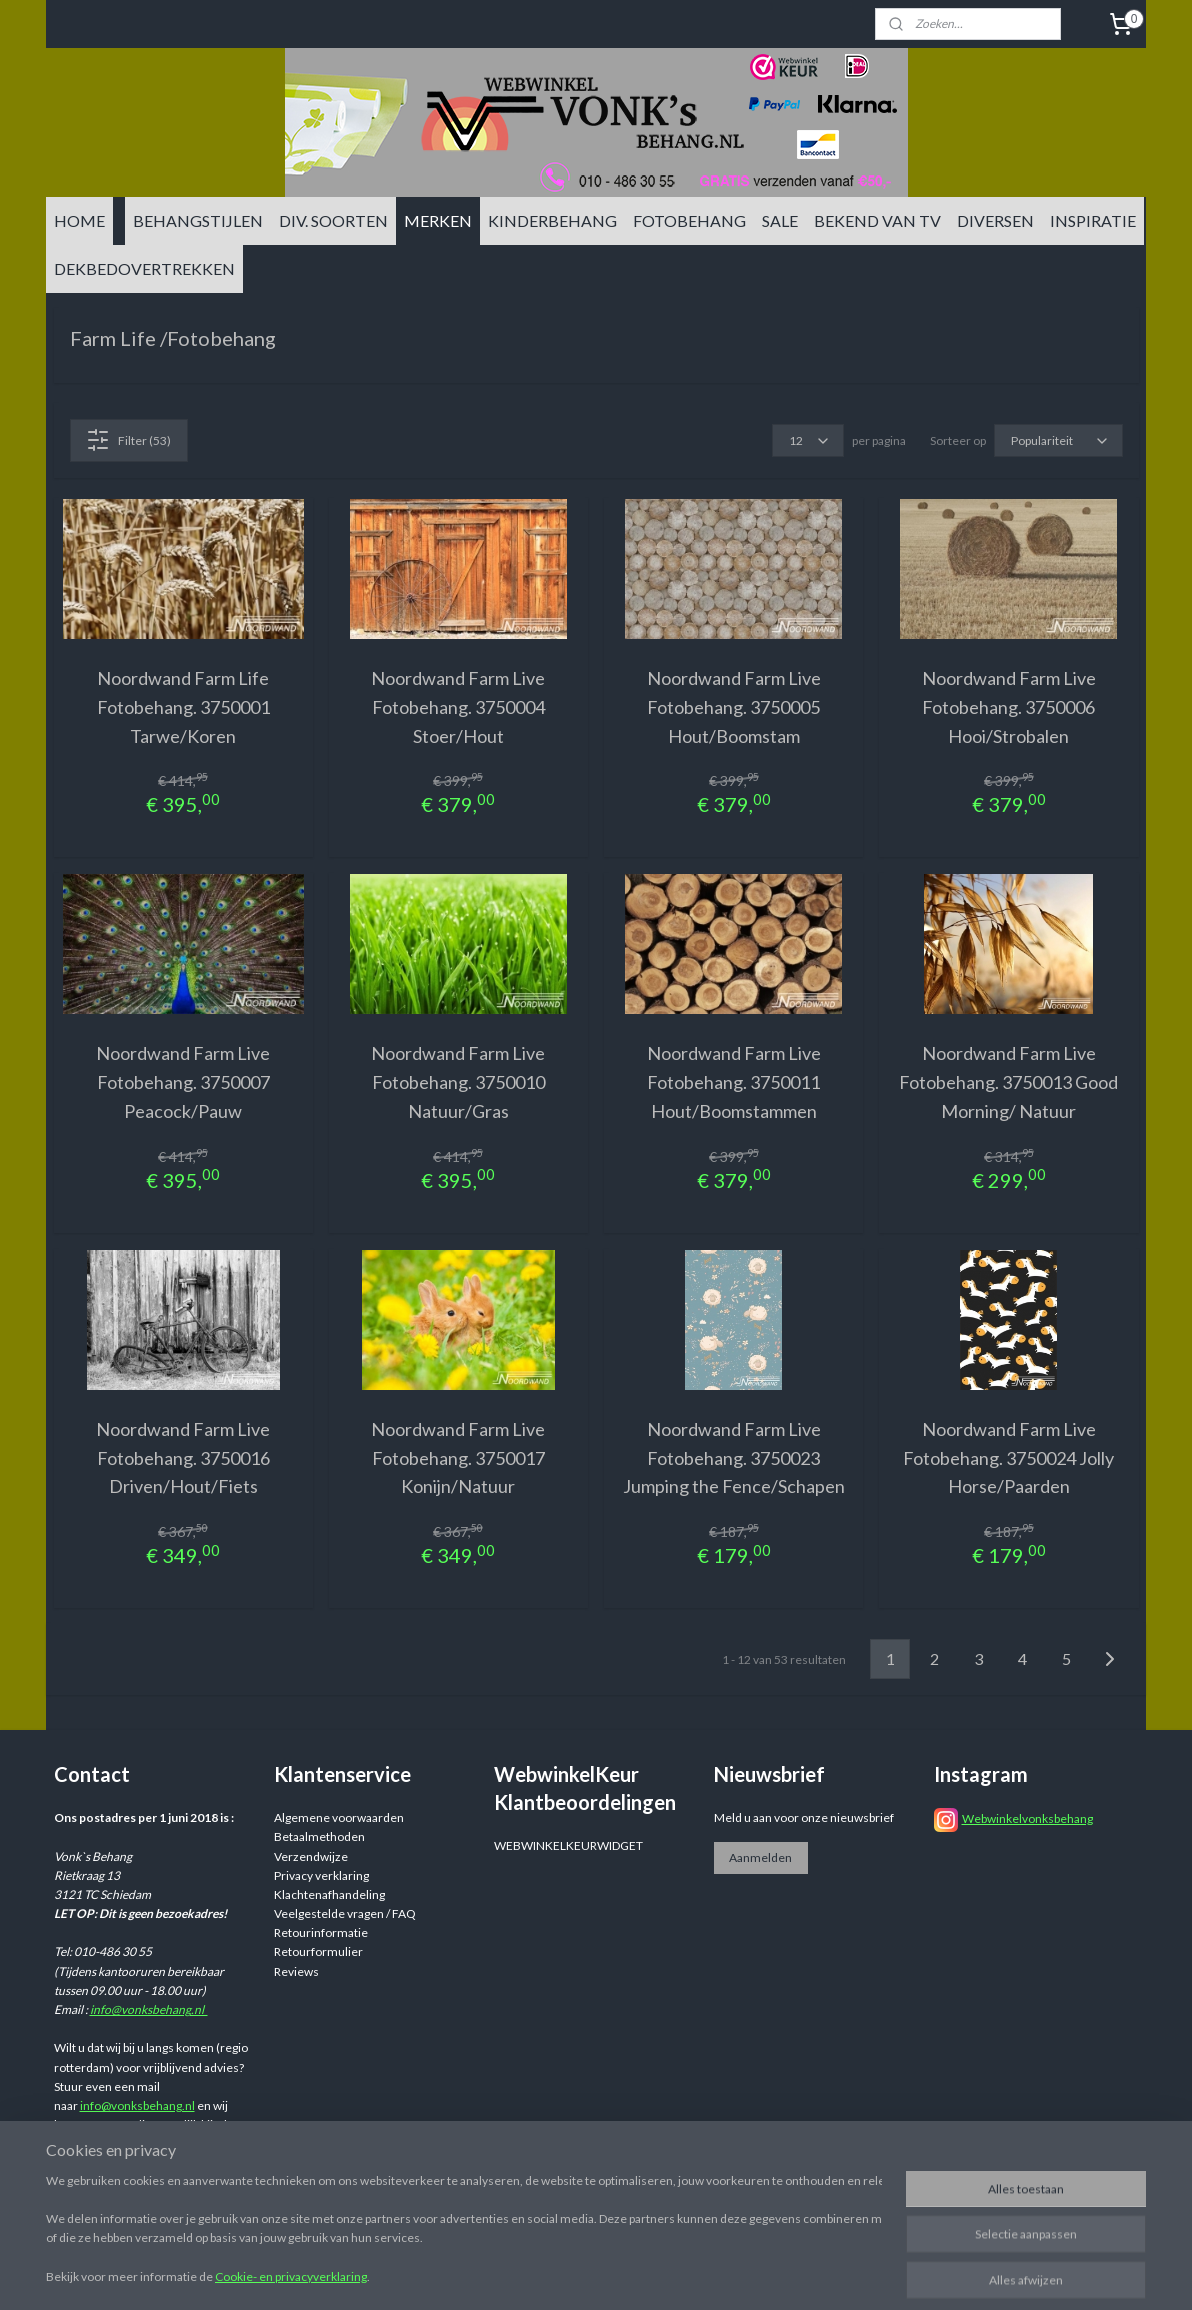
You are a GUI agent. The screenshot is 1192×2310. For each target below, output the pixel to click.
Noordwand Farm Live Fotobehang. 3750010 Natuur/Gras (458, 1082)
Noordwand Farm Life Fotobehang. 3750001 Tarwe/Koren (183, 707)
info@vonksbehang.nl (149, 2009)
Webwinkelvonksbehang (1027, 1818)
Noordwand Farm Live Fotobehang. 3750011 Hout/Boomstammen (734, 1082)
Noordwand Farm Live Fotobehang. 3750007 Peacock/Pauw (183, 1082)
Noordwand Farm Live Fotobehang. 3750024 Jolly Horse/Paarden (1008, 1458)
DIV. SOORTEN (333, 220)
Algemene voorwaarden (339, 1817)
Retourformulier (318, 1951)
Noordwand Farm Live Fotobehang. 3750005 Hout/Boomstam (734, 707)
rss (750, 2273)
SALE (780, 220)
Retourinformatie (321, 1932)
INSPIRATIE (1093, 220)
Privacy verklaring (321, 1875)
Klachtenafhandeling (329, 1894)
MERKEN (438, 220)
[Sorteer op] (1058, 440)
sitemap (714, 2273)
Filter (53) (128, 440)
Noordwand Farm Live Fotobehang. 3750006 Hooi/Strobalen (1009, 707)
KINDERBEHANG (552, 220)
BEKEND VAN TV (877, 220)
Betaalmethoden (319, 1836)
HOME (79, 220)
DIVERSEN (995, 220)
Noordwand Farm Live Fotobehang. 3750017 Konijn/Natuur (458, 1458)
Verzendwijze (311, 1856)
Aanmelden (760, 1857)
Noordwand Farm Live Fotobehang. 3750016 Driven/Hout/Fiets (183, 1458)
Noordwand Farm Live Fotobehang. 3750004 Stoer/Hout (458, 707)
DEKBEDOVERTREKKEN (144, 268)
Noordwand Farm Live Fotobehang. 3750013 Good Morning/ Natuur (1008, 1082)
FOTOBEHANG (689, 220)
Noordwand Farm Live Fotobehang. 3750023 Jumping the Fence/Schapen (734, 1458)
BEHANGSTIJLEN (198, 220)
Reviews (296, 1971)
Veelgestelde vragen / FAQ (345, 1913)
